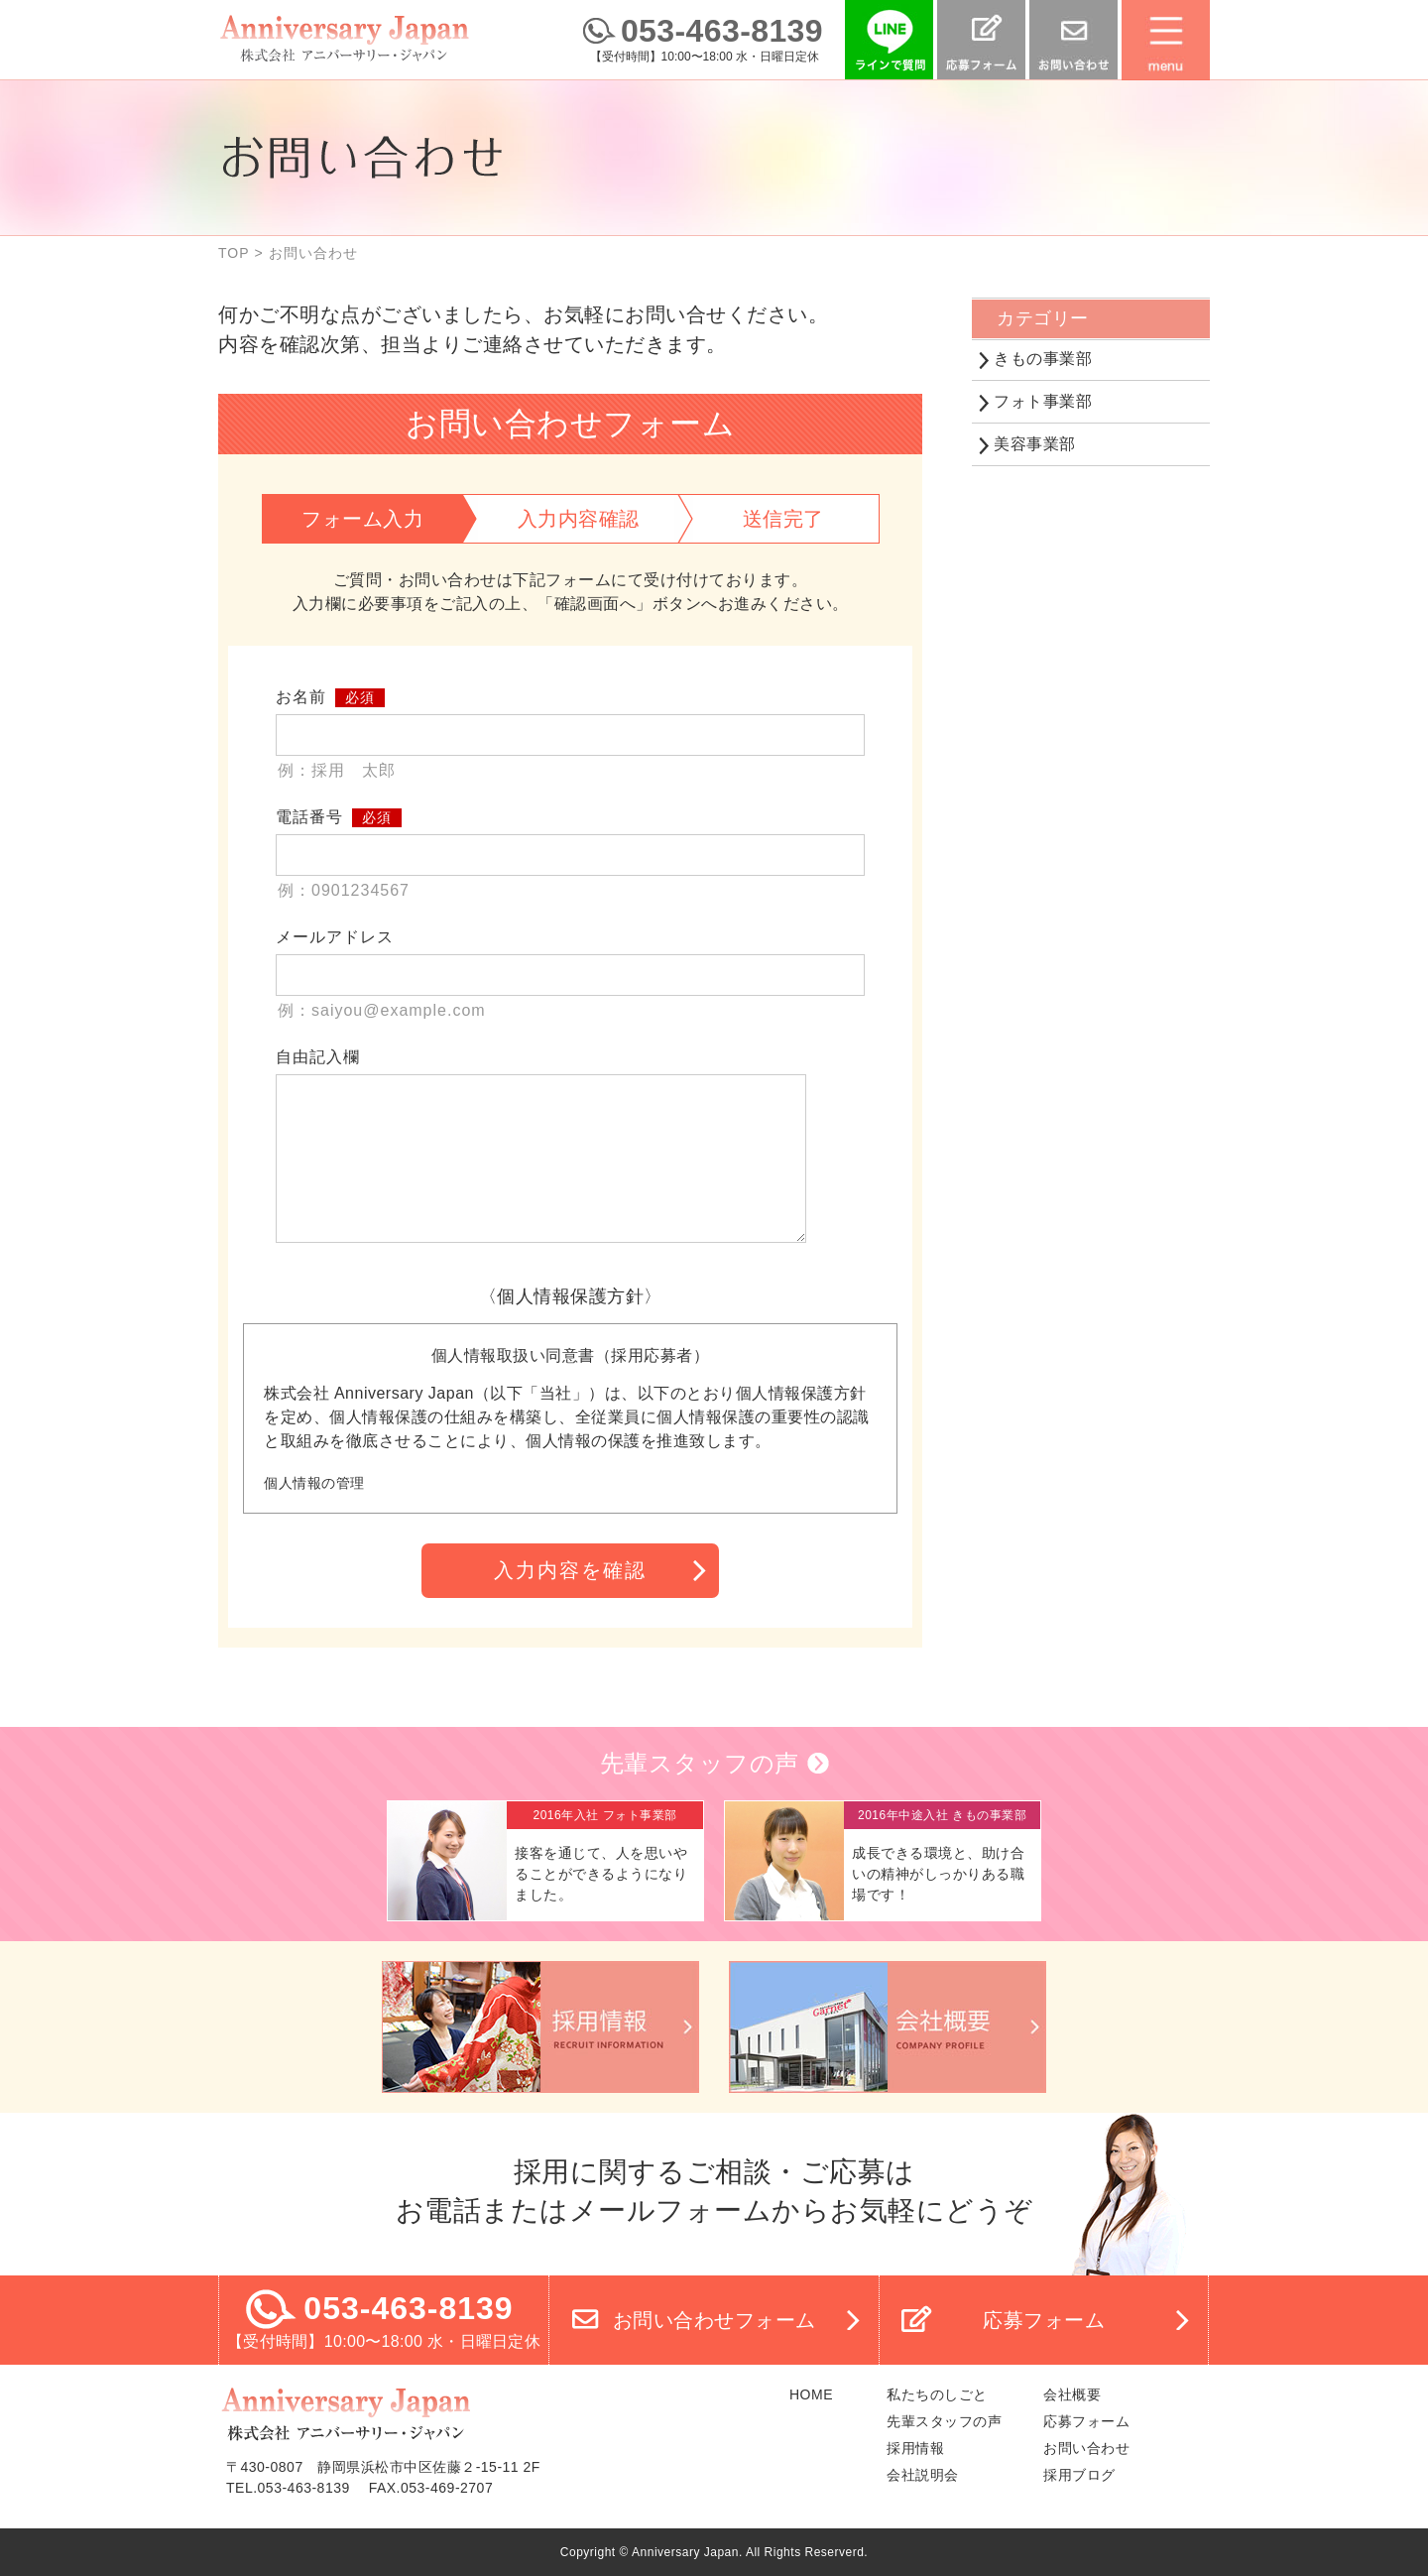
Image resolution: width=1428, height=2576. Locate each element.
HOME (811, 2394)
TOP (234, 253)
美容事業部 (1035, 443)
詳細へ (545, 1860)
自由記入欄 (318, 1056)
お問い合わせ (1086, 2448)
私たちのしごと (937, 2394)
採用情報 (915, 2448)
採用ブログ (1079, 2475)
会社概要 (1072, 2394)
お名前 (301, 696)
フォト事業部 (1043, 401)
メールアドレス (335, 936)
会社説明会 (923, 2475)
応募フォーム (1044, 2320)
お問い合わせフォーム (714, 2320)
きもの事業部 (1043, 358)
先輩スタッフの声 (699, 1763)
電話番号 (309, 816)
